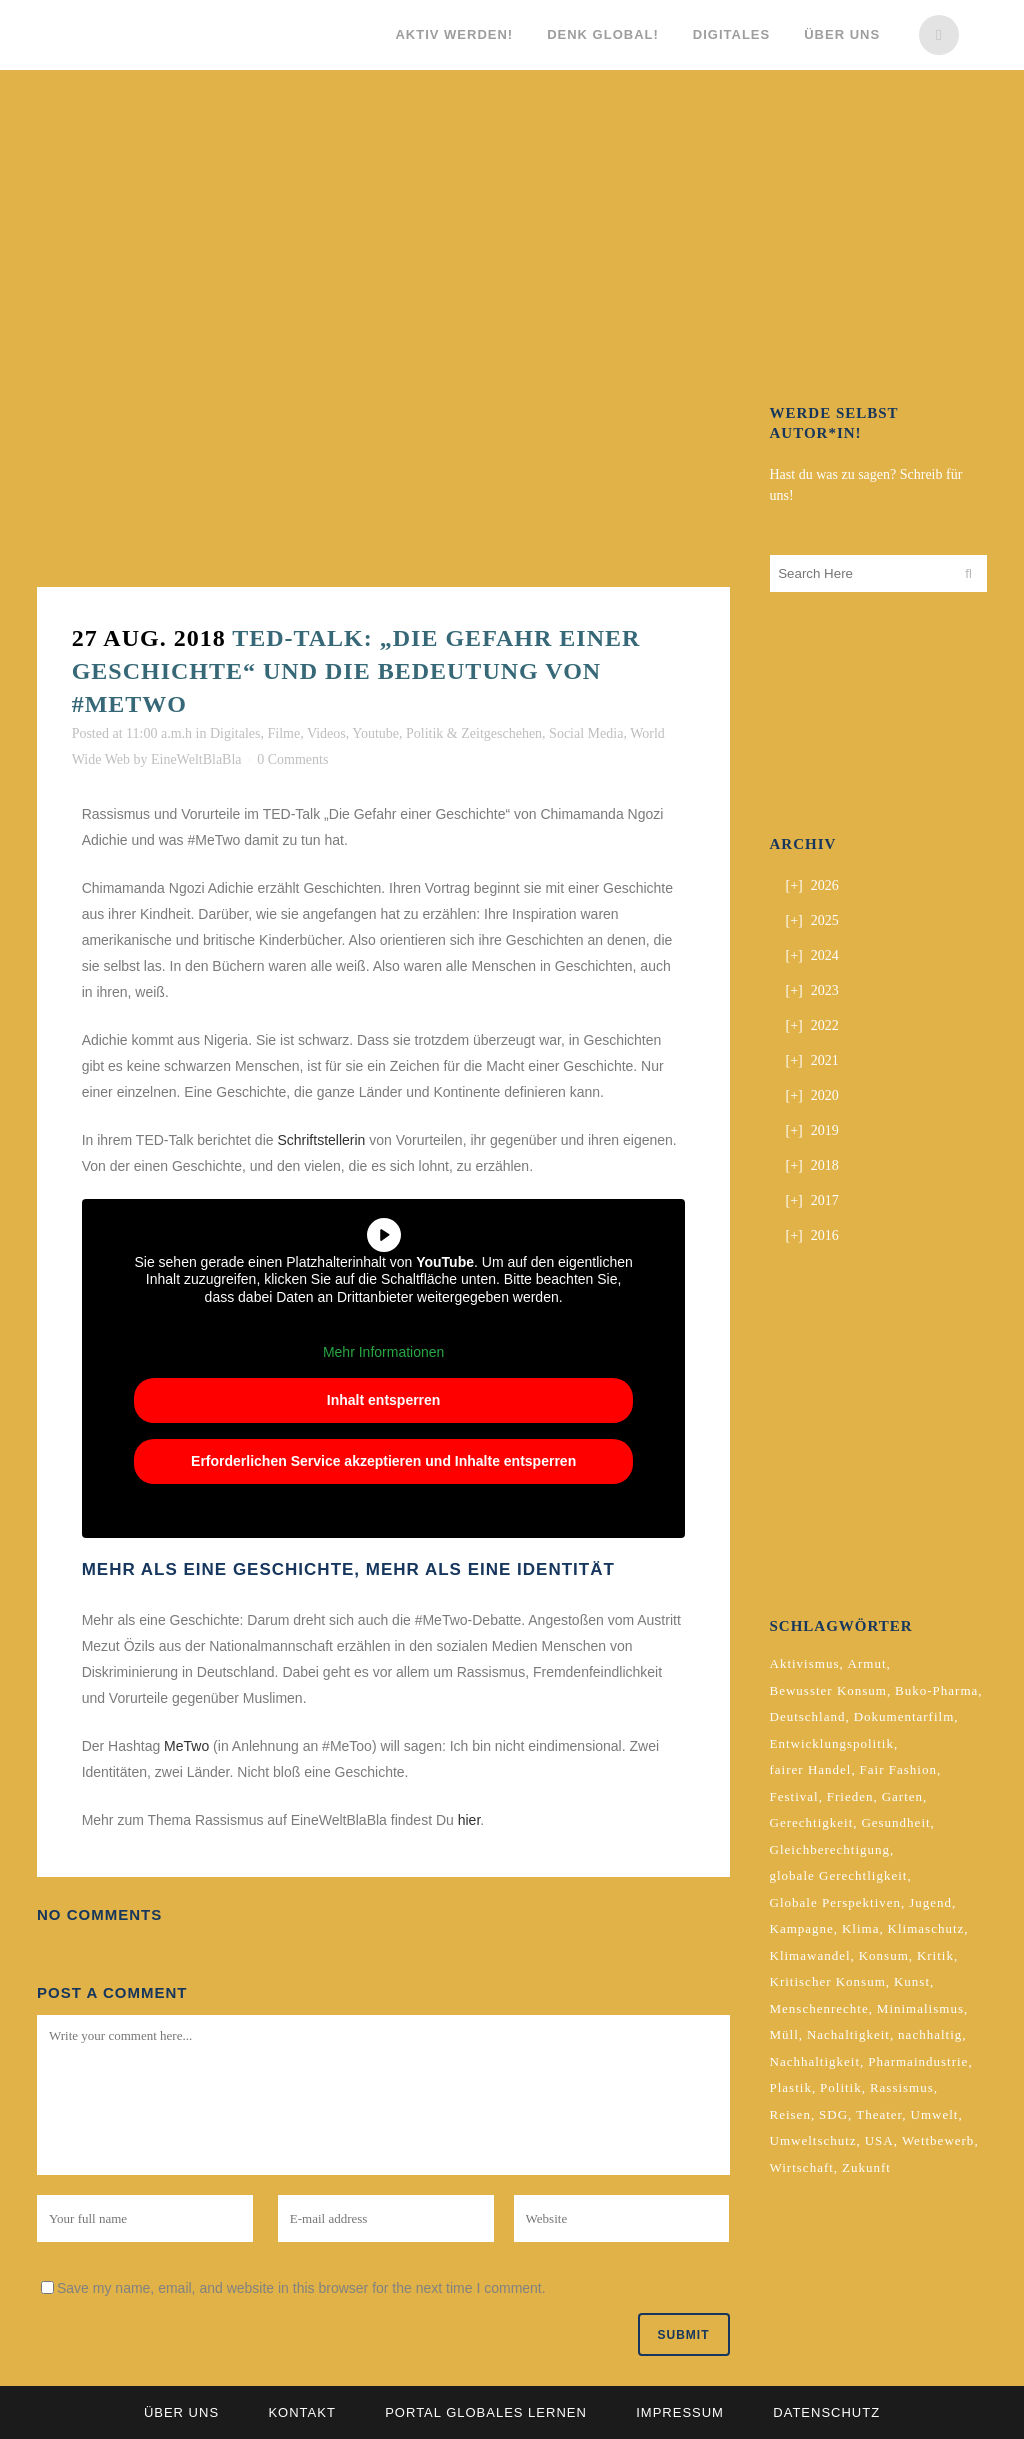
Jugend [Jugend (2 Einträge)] (930, 1902)
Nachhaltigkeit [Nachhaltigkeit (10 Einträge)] (815, 2061)
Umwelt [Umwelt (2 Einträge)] (935, 2114)
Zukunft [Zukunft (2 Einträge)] (866, 2167)
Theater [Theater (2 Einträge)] (879, 2114)
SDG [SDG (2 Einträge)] (833, 2114)
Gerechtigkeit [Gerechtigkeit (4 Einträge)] (812, 1822)
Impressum (680, 2412)
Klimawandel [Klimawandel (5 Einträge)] (810, 1955)
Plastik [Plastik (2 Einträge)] (791, 2087)
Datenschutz (826, 2412)
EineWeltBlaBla (196, 759)
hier (469, 1820)
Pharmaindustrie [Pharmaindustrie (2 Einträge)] (918, 2061)
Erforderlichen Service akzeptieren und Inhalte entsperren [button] (383, 1461)
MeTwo (186, 1746)
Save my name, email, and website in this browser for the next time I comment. (301, 2288)
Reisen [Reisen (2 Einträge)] (790, 2114)
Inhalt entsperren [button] (383, 1400)
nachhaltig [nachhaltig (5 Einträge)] (930, 2034)
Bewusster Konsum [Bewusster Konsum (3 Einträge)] (828, 1690)
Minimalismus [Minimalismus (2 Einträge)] (920, 2008)
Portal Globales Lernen (486, 2412)
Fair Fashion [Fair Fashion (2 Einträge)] (898, 1769)
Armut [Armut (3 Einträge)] (867, 1663)
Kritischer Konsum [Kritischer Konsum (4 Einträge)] (828, 1981)
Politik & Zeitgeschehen (474, 733)
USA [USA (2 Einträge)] (879, 2140)
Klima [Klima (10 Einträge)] (861, 1928)
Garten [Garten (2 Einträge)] (902, 1796)
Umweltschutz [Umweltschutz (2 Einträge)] (813, 2140)
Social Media (586, 733)
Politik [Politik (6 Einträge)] (841, 2087)
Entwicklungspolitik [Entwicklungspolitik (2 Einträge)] (832, 1743)
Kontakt (301, 2412)
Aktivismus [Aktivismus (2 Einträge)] (805, 1663)
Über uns (181, 2412)
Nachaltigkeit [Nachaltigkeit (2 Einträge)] (848, 2034)
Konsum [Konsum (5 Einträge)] (884, 1955)
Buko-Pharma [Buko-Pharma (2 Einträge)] (936, 1690)
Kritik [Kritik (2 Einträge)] (935, 1955)
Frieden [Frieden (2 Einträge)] (850, 1796)
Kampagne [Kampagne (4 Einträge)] (802, 1928)
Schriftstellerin (321, 1140)
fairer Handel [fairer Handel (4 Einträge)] (811, 1769)
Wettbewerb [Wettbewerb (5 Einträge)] (938, 2140)
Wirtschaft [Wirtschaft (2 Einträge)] (802, 2167)
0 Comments (292, 759)
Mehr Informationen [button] (383, 1352)
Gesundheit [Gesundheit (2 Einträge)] (895, 1822)
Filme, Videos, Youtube (333, 733)
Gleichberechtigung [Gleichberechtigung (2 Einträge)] (830, 1849)
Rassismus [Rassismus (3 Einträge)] (902, 2087)
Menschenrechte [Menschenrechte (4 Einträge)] (819, 2008)
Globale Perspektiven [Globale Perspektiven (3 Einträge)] (836, 1902)
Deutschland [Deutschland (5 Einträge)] (808, 1716)
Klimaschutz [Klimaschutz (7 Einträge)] (926, 1928)
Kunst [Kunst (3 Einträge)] (912, 1981)
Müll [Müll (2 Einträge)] (784, 2034)
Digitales (235, 733)
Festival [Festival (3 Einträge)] (794, 1796)
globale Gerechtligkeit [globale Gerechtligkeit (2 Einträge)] (839, 1875)
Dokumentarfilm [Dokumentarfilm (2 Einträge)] (904, 1716)
